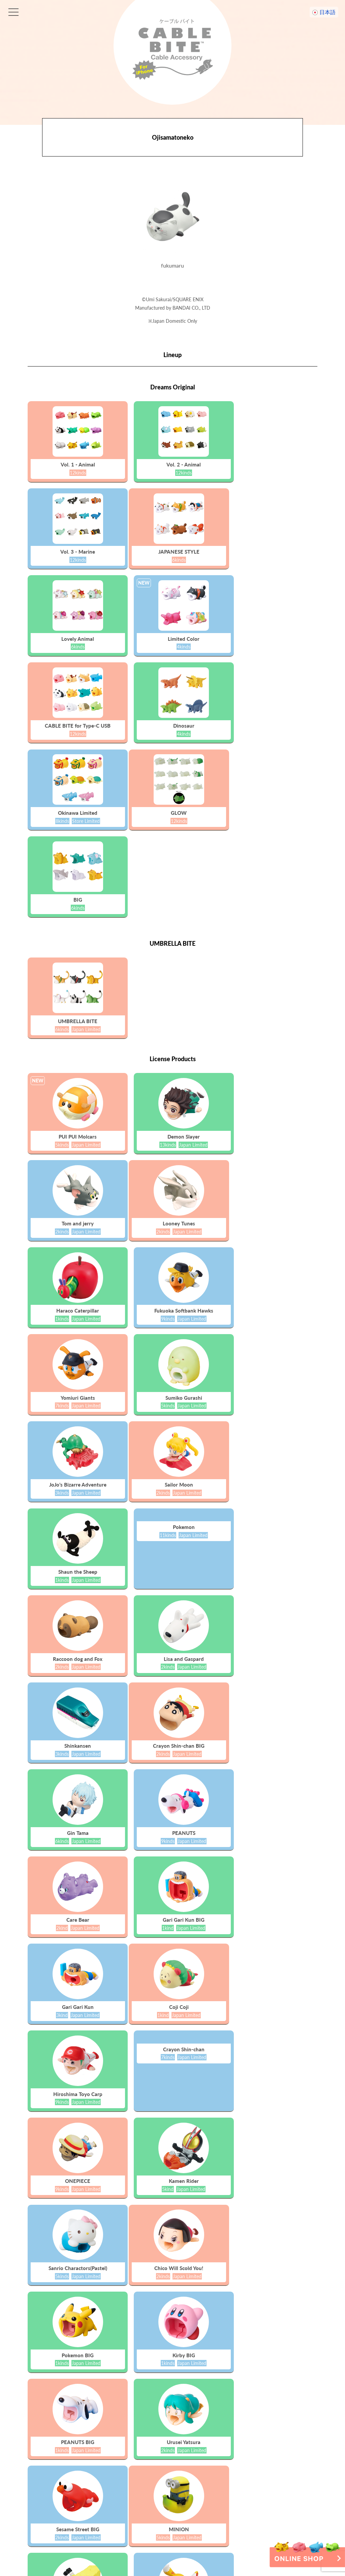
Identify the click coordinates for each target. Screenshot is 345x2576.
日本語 (327, 12)
